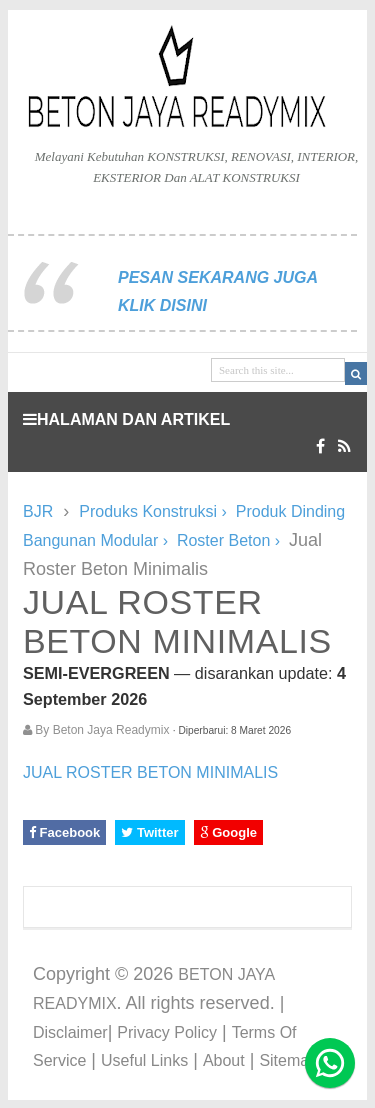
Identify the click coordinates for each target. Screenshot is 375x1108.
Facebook (64, 832)
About (224, 1060)
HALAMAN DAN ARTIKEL (126, 419)
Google (228, 832)
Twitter (149, 832)
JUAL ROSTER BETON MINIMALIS (150, 772)
